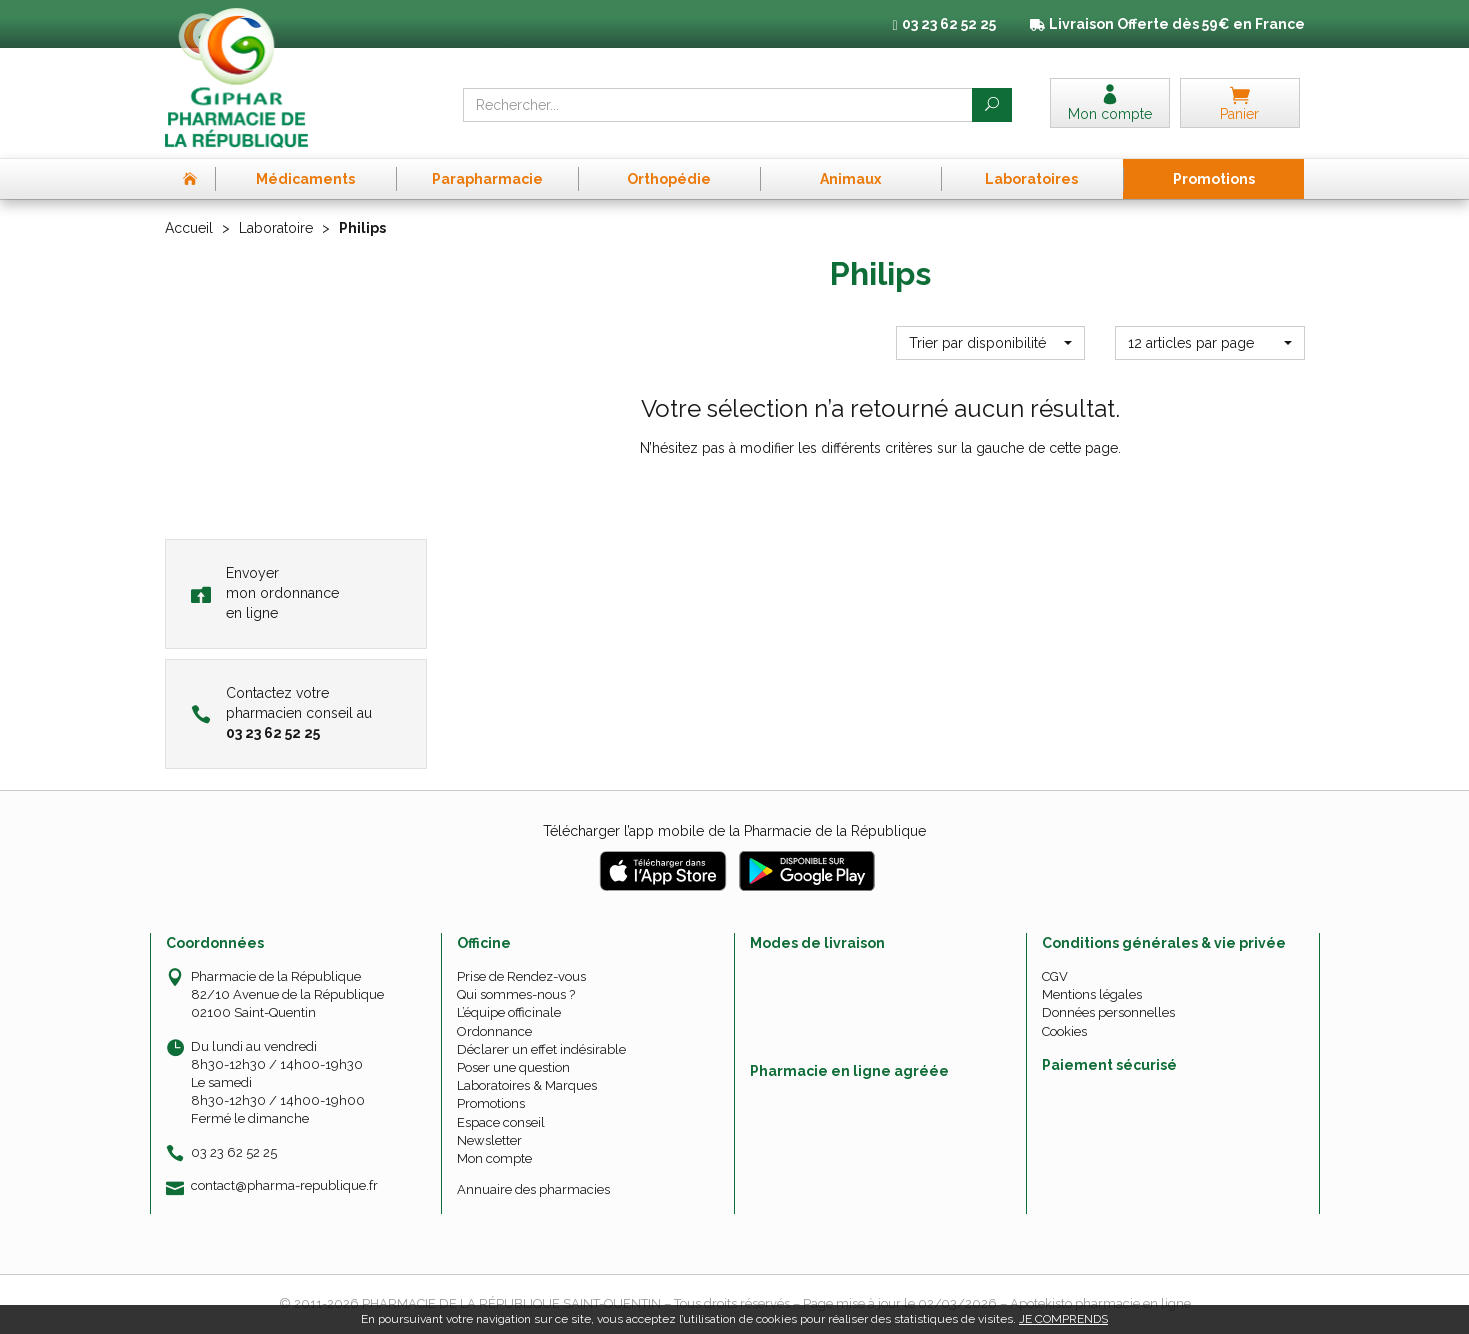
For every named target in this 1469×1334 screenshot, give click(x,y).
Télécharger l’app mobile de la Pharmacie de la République (734, 831)
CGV (1055, 976)
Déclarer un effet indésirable (541, 1049)
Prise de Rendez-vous (521, 976)
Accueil (189, 228)
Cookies (1064, 1031)
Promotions (491, 1103)
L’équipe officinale (509, 1012)
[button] (990, 343)
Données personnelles (1108, 1012)
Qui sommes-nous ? (516, 994)
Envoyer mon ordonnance (265, 593)
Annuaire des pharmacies (533, 1189)
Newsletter (489, 1140)
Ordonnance (494, 1031)
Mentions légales (1092, 994)
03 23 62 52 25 (234, 1152)
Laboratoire (276, 228)
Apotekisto (1100, 1303)
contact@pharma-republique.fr (284, 1186)
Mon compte (494, 1158)
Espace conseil (501, 1122)
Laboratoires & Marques (527, 1085)
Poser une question (513, 1067)
